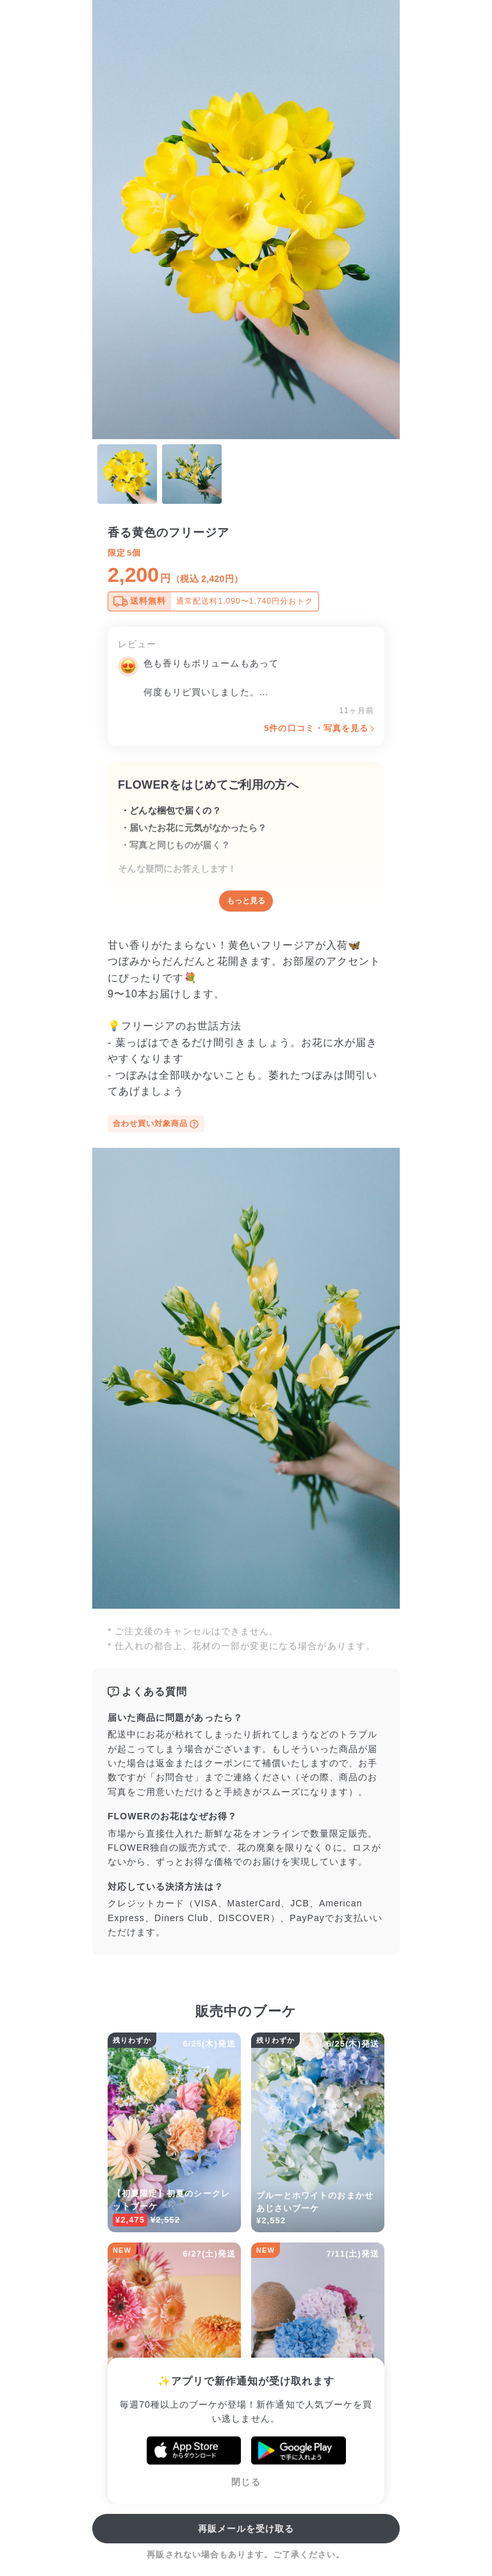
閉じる (245, 2482)
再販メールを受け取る (246, 2529)
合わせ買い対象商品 (156, 1124)
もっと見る (246, 900)
